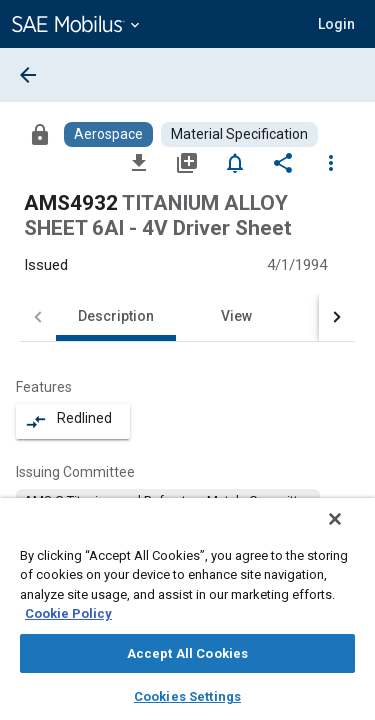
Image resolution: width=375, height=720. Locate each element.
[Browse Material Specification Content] (239, 134)
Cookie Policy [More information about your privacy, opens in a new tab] (68, 613)
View (236, 316)
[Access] (40, 134)
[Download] (139, 162)
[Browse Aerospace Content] (108, 134)
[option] (168, 501)
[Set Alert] (235, 162)
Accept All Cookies (187, 653)
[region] (187, 615)
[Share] (283, 162)
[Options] (331, 162)
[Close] (349, 532)
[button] (336, 24)
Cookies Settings (187, 696)
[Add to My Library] (187, 162)
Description (116, 316)
